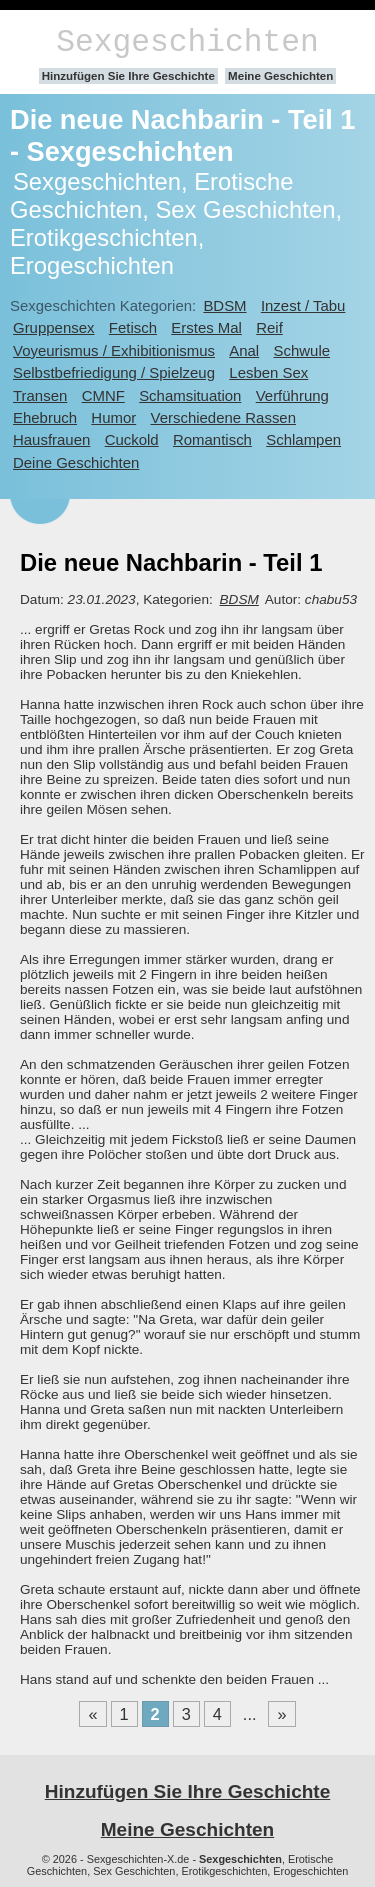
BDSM (224, 305)
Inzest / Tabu (303, 305)
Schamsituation (190, 395)
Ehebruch (45, 417)
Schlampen (303, 439)
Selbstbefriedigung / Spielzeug (114, 372)
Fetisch (133, 327)
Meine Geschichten (280, 76)
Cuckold (132, 439)
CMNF (103, 395)
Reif (269, 327)
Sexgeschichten (187, 42)
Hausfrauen (51, 439)
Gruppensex (53, 327)
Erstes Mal (206, 327)
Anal (244, 350)
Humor (113, 417)
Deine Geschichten (76, 462)
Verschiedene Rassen (223, 417)
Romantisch (212, 439)
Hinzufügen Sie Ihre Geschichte (128, 76)
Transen (40, 395)
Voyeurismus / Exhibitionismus (114, 350)
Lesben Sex (268, 372)
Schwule (302, 350)
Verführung (292, 395)
